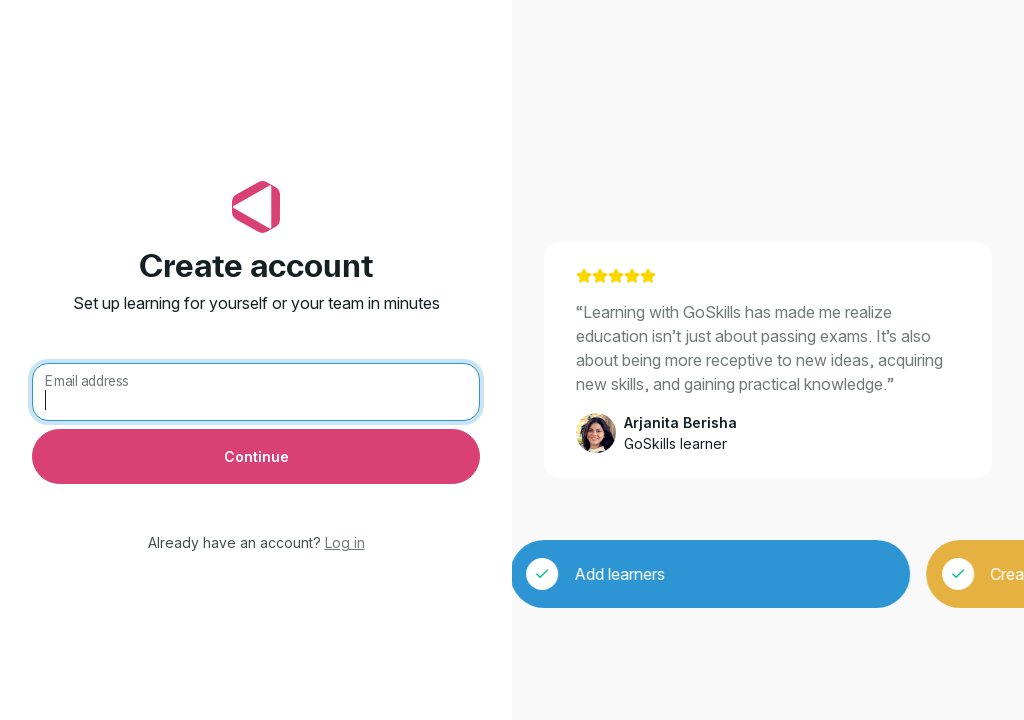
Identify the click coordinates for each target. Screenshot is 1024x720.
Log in (345, 542)
